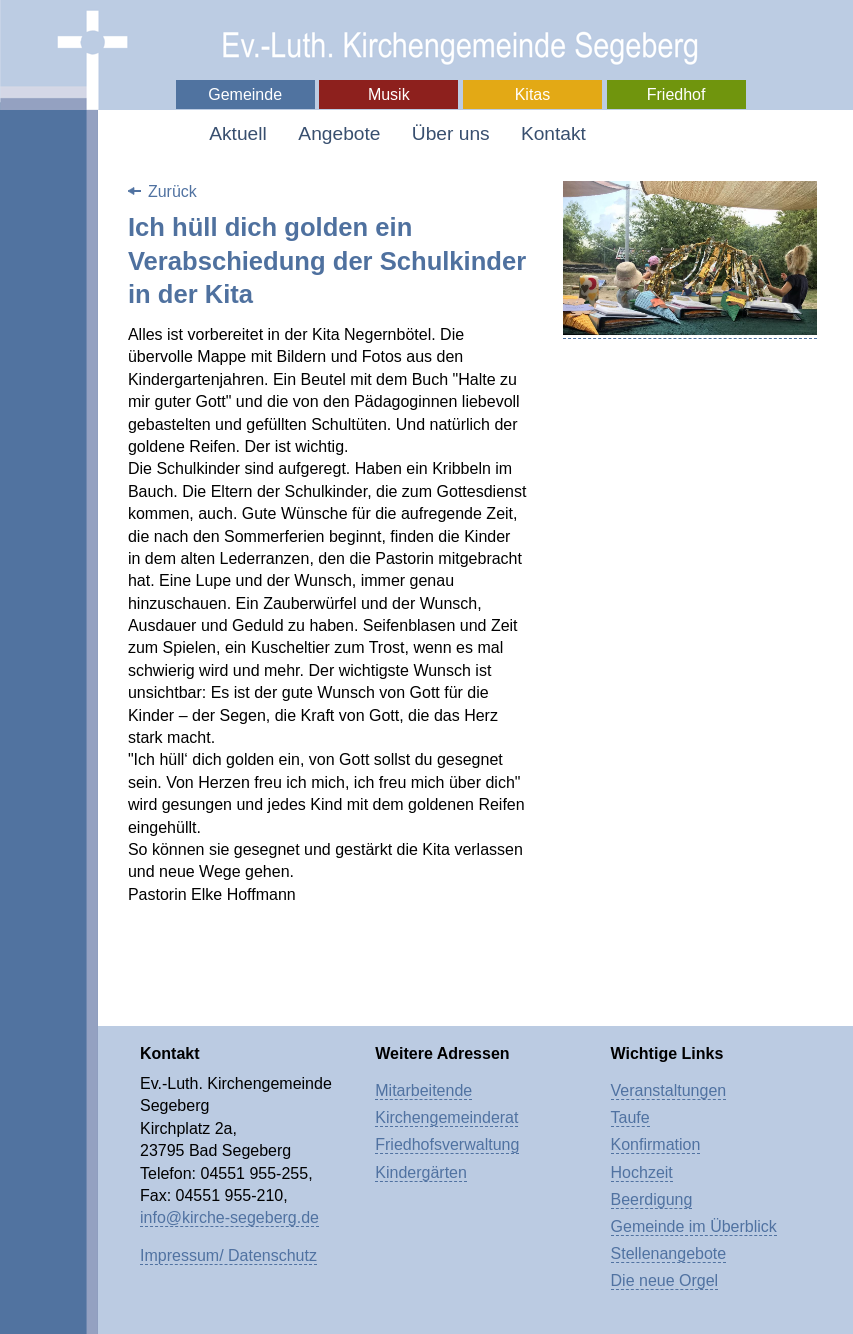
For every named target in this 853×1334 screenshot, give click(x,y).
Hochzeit (642, 1172)
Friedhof (676, 94)
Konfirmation (656, 1144)
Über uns (451, 133)
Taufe (630, 1117)
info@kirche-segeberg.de (229, 1217)
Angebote (339, 133)
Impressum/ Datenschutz (228, 1255)
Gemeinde (245, 94)
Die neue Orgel (665, 1280)
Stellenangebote (669, 1253)
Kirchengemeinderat (446, 1117)
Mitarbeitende (423, 1090)
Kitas (533, 94)
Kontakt (553, 133)
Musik (389, 94)
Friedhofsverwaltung (447, 1144)
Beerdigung (652, 1199)
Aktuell (238, 133)
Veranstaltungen (669, 1090)
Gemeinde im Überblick (694, 1226)
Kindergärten (421, 1172)
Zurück (172, 191)
